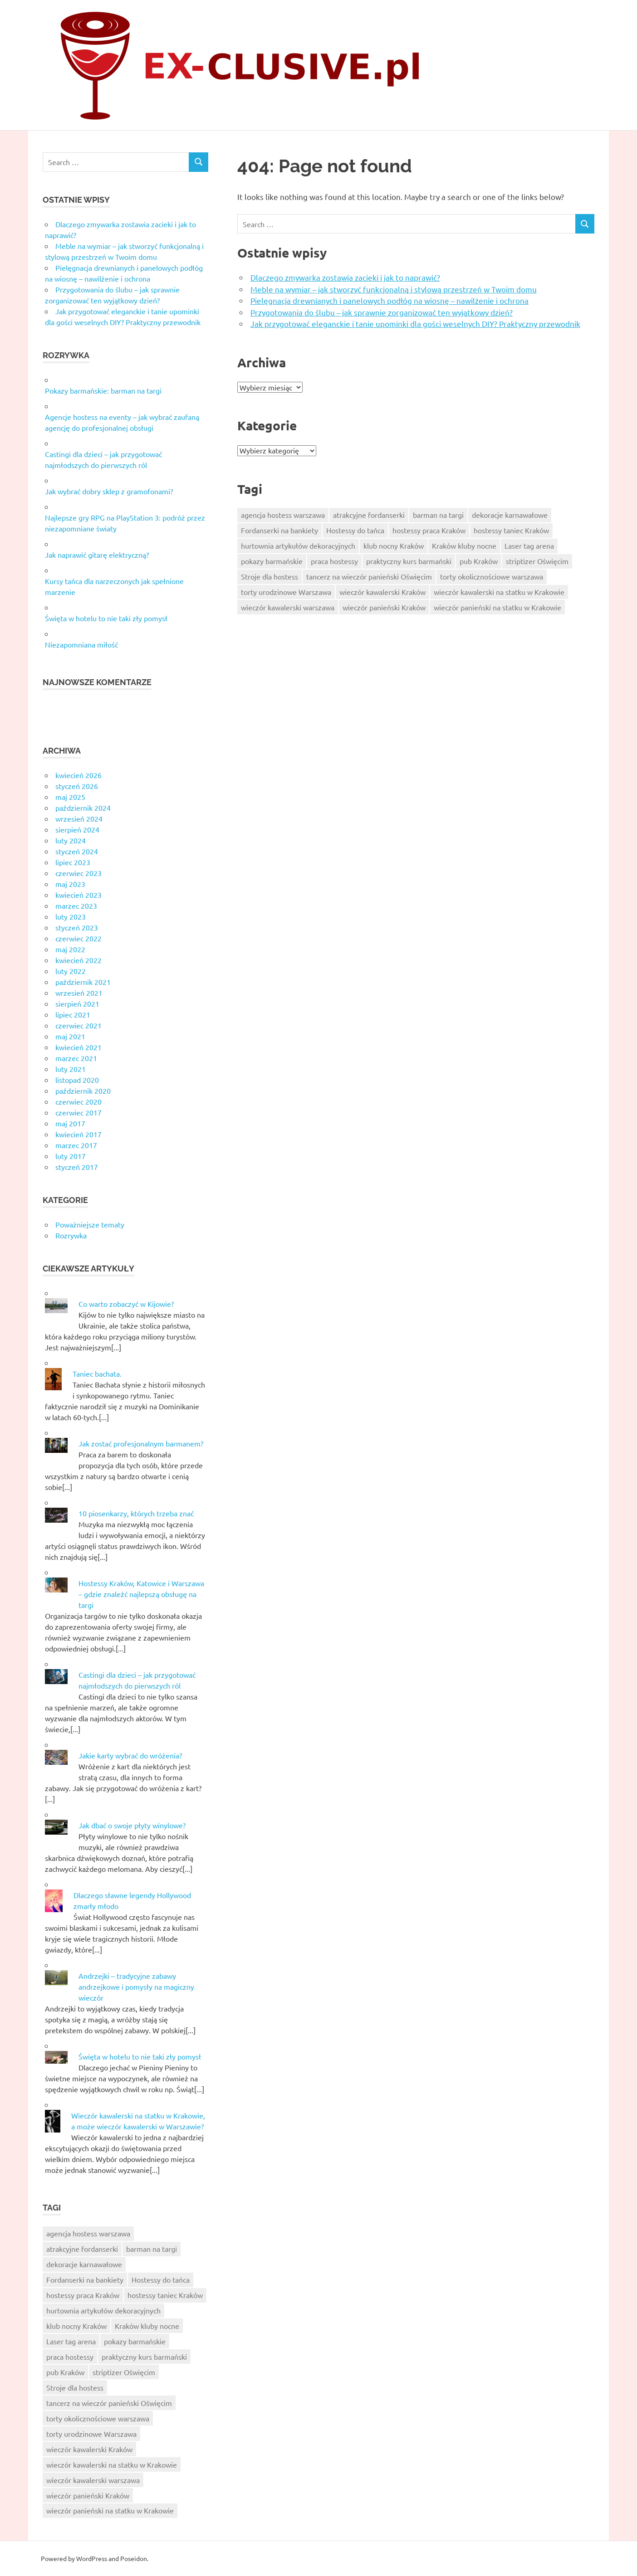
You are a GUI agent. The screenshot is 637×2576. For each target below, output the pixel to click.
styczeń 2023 (76, 927)
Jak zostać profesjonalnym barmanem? (140, 1443)
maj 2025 (70, 796)
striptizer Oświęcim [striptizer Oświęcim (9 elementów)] (537, 560)
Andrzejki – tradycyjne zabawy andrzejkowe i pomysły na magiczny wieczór (136, 1986)
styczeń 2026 (76, 785)
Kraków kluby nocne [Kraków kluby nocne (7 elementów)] (464, 545)
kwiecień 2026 (78, 774)
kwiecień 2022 (78, 959)
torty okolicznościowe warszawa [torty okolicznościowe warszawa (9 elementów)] (491, 576)
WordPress (91, 2558)
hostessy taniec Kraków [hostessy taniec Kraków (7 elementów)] (511, 530)
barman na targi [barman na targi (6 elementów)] (438, 514)
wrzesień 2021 (79, 992)
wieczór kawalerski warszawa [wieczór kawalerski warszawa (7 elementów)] (287, 607)
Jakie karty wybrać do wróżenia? (130, 1755)
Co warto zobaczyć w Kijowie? (126, 1303)
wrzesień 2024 (79, 818)
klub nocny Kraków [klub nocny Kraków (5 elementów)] (393, 545)
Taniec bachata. (97, 1373)
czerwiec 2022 (78, 938)
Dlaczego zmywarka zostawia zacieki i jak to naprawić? (345, 277)
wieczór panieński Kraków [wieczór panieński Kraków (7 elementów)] (384, 607)
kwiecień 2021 (78, 1047)
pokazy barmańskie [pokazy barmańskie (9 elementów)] (272, 560)
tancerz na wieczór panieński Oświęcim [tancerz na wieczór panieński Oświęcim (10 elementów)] (369, 576)
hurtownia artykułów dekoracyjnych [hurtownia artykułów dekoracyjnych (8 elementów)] (298, 545)
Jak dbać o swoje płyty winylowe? (132, 1825)
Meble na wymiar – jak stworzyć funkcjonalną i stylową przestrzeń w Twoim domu (393, 289)
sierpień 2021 (77, 1003)
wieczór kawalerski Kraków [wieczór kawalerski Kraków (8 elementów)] (382, 591)
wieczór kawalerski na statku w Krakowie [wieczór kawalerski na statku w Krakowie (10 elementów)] (499, 591)
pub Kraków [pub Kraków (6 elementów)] (479, 560)
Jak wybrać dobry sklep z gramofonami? (109, 491)
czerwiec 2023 (78, 872)
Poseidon (133, 2558)
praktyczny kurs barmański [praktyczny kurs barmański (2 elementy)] (408, 560)
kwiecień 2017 (78, 1134)
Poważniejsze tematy (89, 1224)
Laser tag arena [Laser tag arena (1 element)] (529, 545)
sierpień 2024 (77, 829)
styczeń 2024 (76, 851)
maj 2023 (70, 883)
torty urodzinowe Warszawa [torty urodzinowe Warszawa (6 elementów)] (286, 591)
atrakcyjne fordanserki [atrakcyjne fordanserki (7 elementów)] (369, 514)
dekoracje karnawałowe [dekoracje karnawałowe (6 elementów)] (510, 514)
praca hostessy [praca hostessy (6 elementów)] (334, 560)
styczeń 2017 (76, 1166)
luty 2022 (70, 970)
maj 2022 (70, 949)
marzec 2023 (76, 905)
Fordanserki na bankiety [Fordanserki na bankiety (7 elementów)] (279, 530)
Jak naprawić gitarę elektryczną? (97, 554)
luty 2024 (70, 840)
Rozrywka (71, 1235)
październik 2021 (83, 981)
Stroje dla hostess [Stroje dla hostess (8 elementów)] (269, 576)
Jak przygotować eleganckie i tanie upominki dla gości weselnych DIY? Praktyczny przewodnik (415, 323)
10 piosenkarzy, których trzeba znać (136, 1513)
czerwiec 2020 (78, 1101)
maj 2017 (70, 1123)
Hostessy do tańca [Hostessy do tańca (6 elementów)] (355, 530)
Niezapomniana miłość (81, 644)
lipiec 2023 (72, 862)
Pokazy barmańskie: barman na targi (103, 390)
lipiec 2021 (72, 1014)
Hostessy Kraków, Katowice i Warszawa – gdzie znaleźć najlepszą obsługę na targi (141, 1593)
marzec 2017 (76, 1144)
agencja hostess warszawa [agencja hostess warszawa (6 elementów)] (283, 514)
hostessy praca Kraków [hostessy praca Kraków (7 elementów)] (429, 530)
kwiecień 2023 (78, 894)
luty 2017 (70, 1155)
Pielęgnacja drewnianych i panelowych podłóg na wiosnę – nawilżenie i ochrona (389, 300)
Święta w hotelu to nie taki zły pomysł (106, 618)
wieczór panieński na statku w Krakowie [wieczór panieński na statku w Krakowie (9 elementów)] (497, 607)
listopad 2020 (77, 1079)
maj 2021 (70, 1036)
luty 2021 (70, 1068)
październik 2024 (83, 807)
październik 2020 (83, 1090)
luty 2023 (70, 916)
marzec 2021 (76, 1057)
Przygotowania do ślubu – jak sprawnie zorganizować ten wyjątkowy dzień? (381, 312)
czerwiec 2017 (78, 1112)
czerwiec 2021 (78, 1025)
